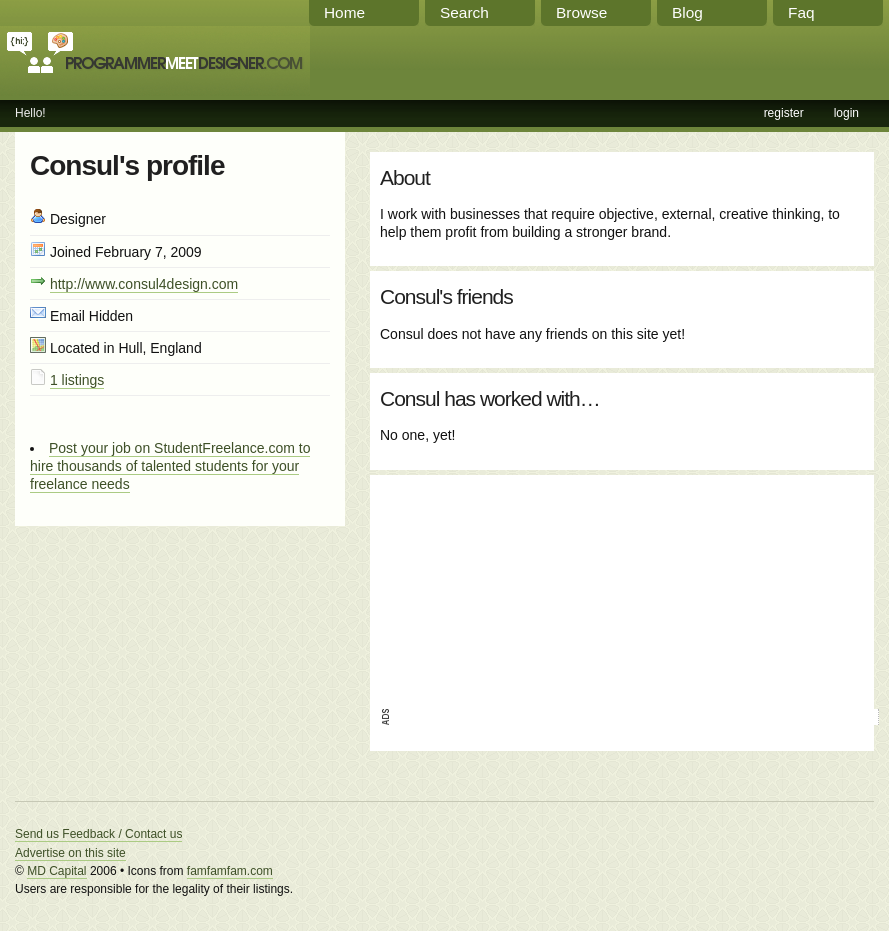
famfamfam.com (230, 871)
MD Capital (56, 871)
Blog (687, 12)
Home (344, 12)
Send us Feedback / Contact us (98, 834)
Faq (801, 12)
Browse (581, 12)
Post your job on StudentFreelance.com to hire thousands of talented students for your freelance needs (170, 466)
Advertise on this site (70, 853)
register (784, 113)
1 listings (77, 380)
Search (464, 12)
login (846, 113)
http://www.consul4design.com (144, 284)
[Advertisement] (484, 585)
